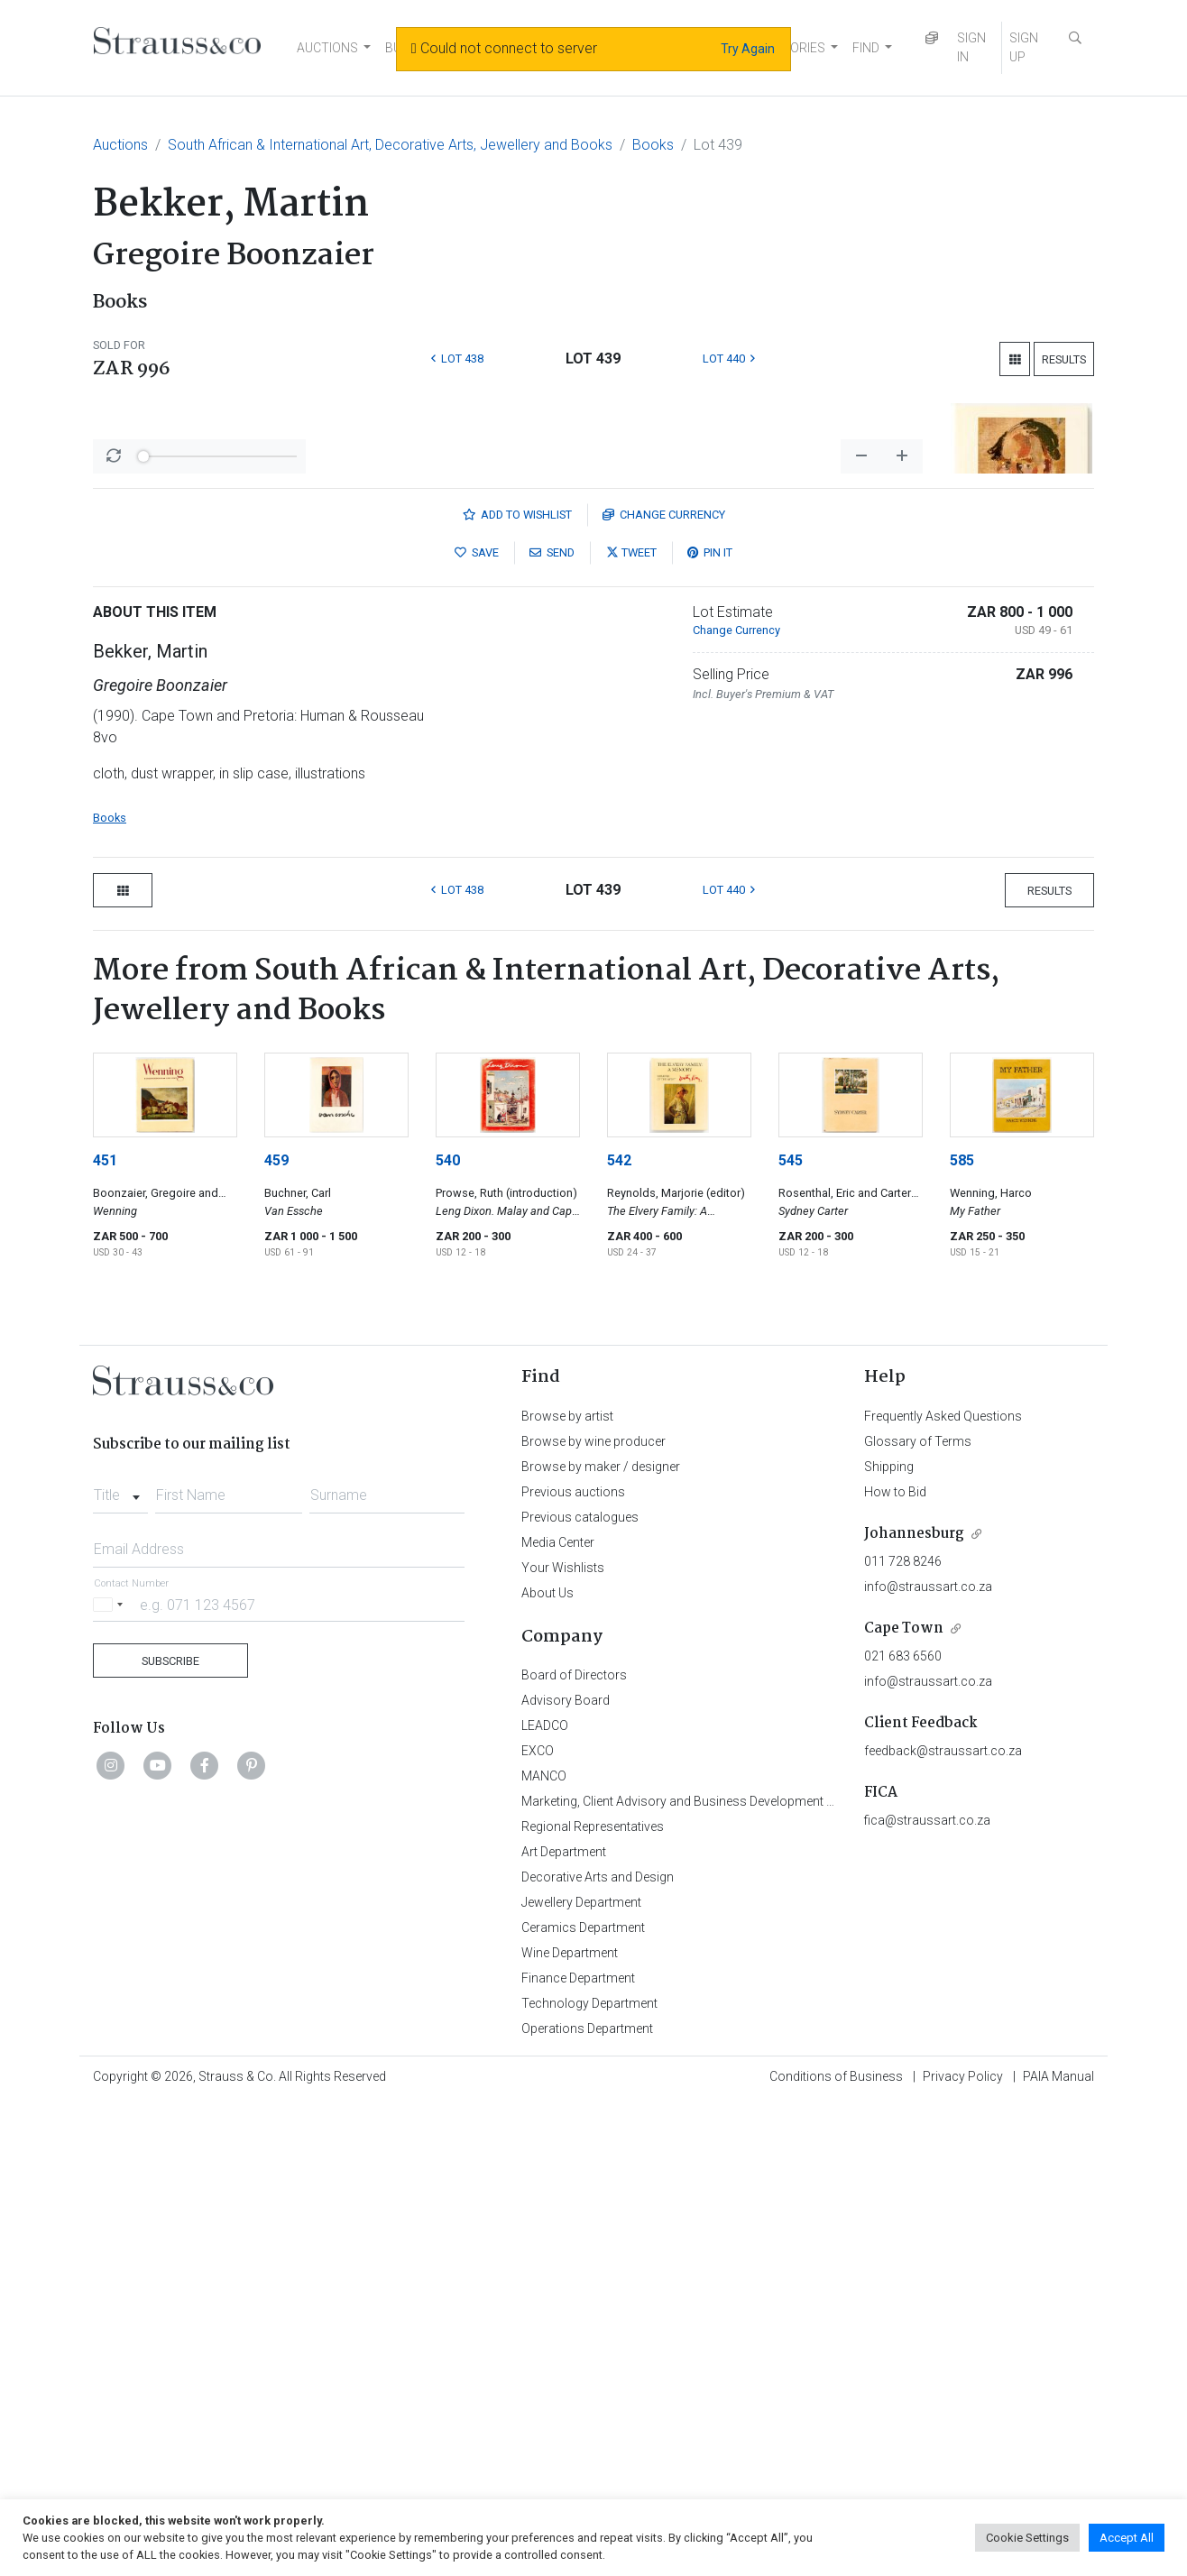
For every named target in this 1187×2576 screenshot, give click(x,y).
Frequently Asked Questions (943, 1888)
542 (619, 1633)
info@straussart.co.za (928, 2059)
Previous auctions (573, 1964)
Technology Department (589, 2476)
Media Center (557, 2015)
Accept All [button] (1127, 2537)
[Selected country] (111, 2076)
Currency (664, 987)
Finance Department (578, 2450)
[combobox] (120, 1962)
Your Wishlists (562, 2040)
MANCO (543, 2248)
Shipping (889, 1939)
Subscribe (170, 2133)
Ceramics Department (583, 2400)
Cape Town (903, 2101)
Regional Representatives (592, 2299)
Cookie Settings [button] (1027, 2537)
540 (448, 1633)
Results (1064, 359)
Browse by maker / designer (600, 1939)
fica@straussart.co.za (927, 2293)
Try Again (748, 48)
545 (790, 1633)
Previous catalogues (580, 1990)
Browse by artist (567, 1888)
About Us (547, 2065)
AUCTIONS (327, 48)
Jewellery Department (581, 2375)
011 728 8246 (903, 2034)
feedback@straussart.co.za (943, 2223)
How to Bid (895, 1964)
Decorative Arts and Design (597, 2349)
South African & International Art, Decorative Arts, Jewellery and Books (390, 144)
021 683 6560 (903, 2128)
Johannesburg (914, 2006)
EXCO (537, 2223)
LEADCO (544, 2198)
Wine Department (569, 2425)
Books (653, 144)
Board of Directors (574, 2147)
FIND (865, 48)
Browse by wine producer (593, 1914)
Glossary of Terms (917, 1914)
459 (276, 1633)
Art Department (563, 2324)
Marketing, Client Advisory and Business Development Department (706, 2274)
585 (962, 1633)
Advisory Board (565, 2173)
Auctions (120, 144)
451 (105, 1633)
